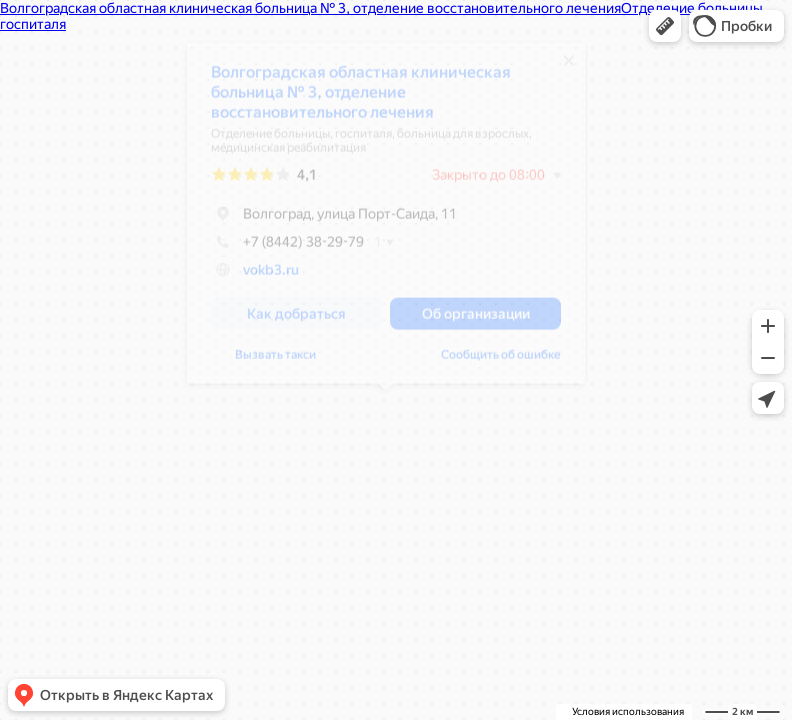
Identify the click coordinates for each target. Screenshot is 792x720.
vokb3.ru (271, 277)
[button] (665, 26)
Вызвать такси (275, 362)
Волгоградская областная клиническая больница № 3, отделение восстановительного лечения (361, 99)
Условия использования (628, 711)
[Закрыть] (569, 68)
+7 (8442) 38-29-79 (287, 249)
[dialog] (386, 220)
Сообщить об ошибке (501, 362)
